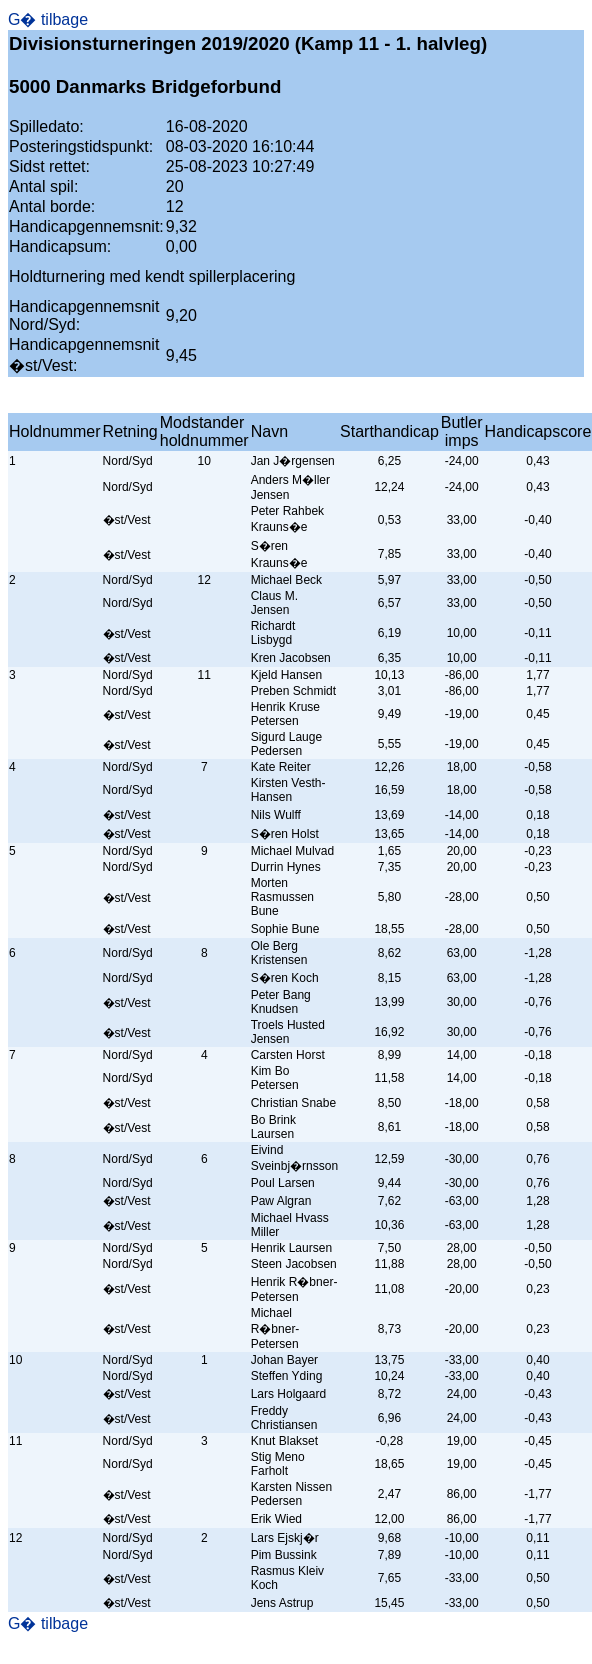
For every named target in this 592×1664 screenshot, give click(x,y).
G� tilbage (48, 19)
